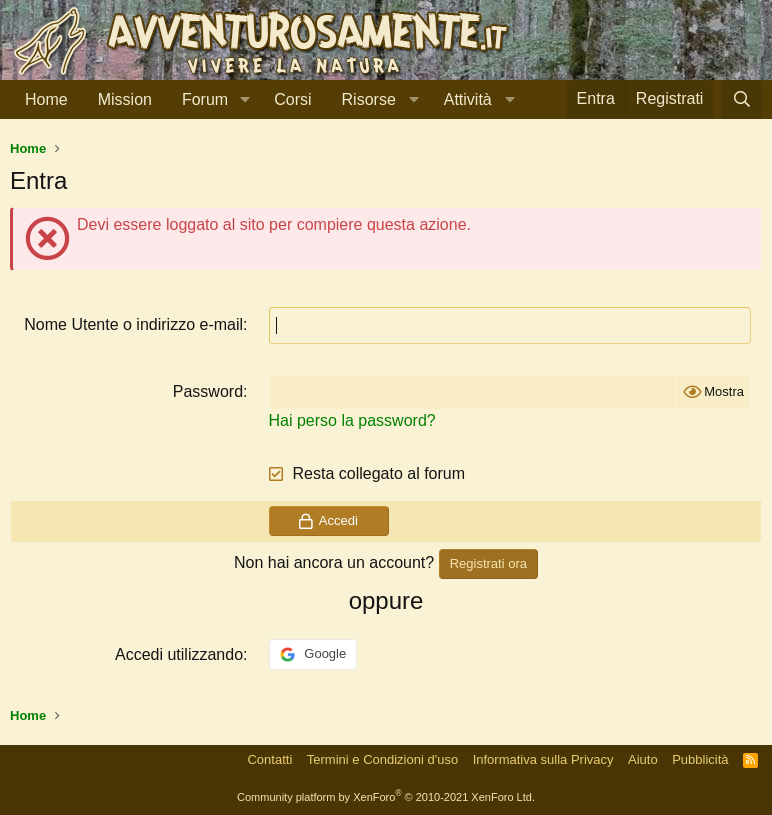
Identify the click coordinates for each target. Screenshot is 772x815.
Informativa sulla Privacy (543, 759)
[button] (244, 100)
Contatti (269, 759)
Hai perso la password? (352, 420)
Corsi (292, 99)
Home (46, 99)
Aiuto (643, 759)
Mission (125, 99)
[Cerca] (741, 99)
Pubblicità (700, 759)
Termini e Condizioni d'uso (382, 759)
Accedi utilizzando (179, 654)
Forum (205, 99)
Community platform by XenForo (386, 797)
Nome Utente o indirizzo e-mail (133, 324)
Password (208, 391)
